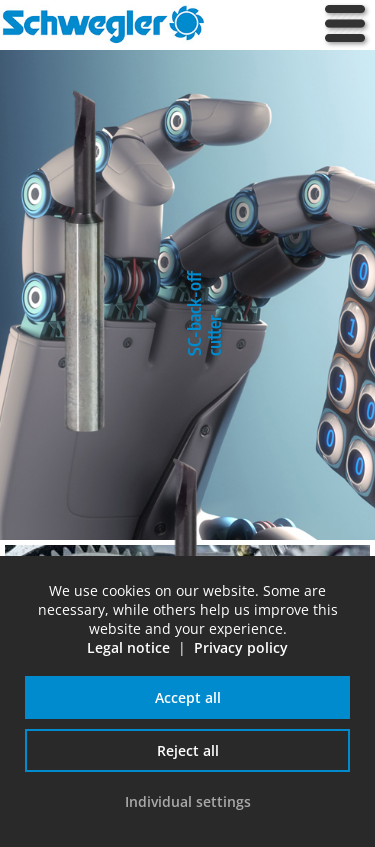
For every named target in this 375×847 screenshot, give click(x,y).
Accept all (188, 697)
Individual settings (188, 801)
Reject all (188, 750)
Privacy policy (241, 647)
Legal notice (128, 647)
